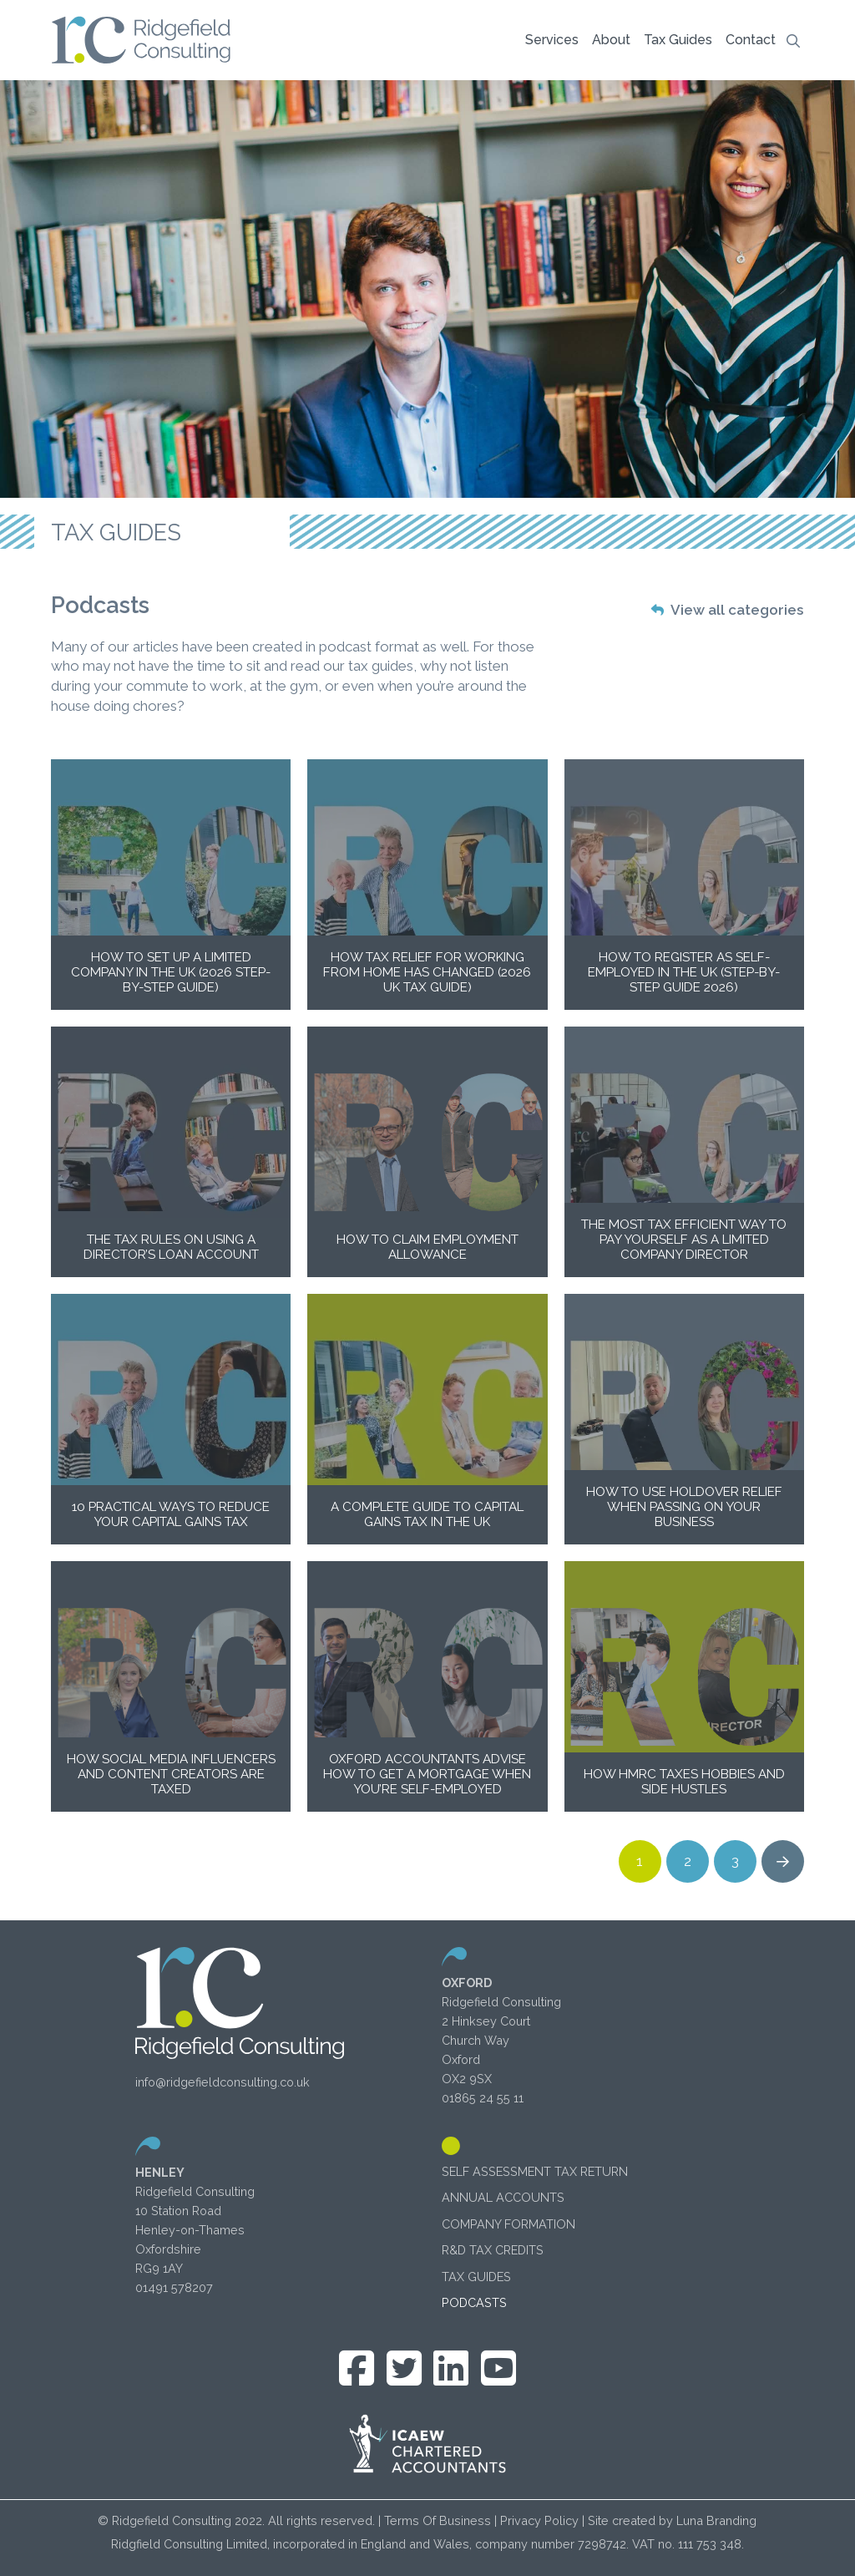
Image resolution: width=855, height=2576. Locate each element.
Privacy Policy (539, 2520)
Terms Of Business (437, 2520)
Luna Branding (716, 2520)
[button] (552, 40)
